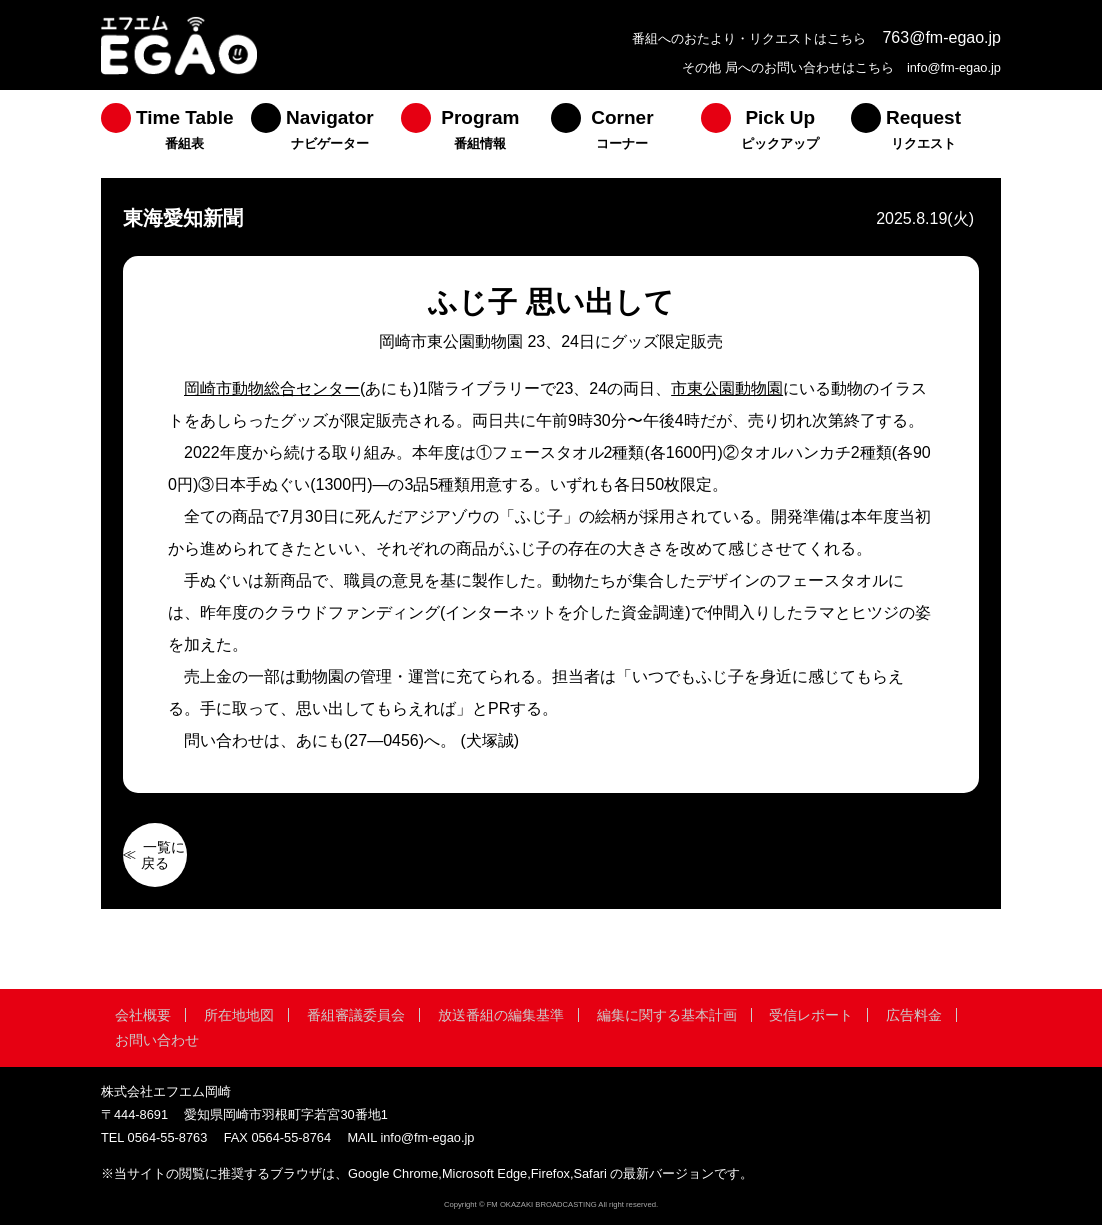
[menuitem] (176, 134)
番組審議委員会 (356, 1015)
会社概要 (143, 1015)
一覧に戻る (163, 855)
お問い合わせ (157, 1040)
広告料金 (914, 1015)
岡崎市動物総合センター (272, 388)
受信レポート (811, 1015)
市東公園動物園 (727, 388)
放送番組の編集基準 (501, 1015)
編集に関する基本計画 (667, 1015)
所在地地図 (239, 1015)
